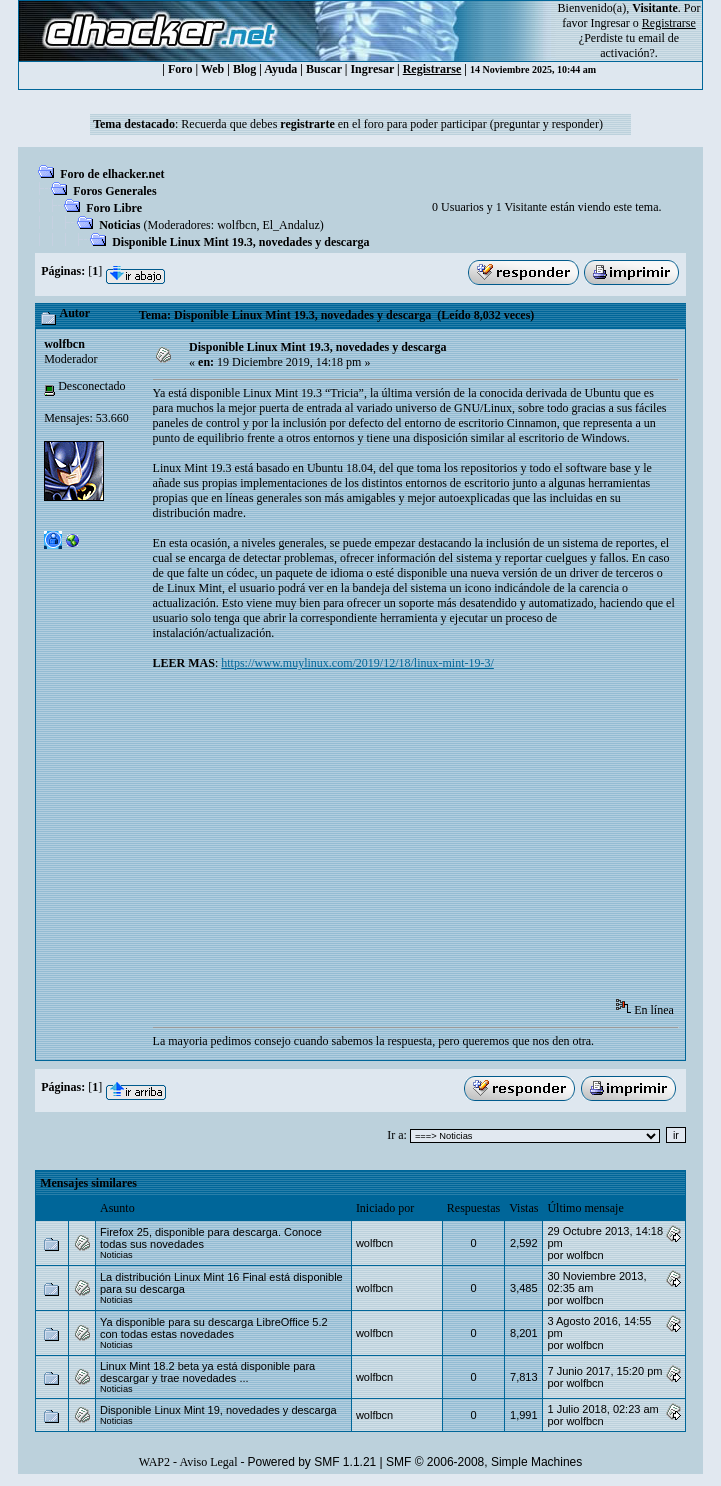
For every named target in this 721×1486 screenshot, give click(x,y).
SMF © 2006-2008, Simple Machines (484, 1462)
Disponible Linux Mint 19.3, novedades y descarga (240, 242)
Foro (180, 69)
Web (212, 69)
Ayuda (280, 69)
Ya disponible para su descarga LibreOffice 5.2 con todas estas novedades (214, 1328)
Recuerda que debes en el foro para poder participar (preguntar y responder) (392, 124)
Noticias (119, 225)
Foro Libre (114, 208)
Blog (244, 69)
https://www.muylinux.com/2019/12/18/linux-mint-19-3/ (357, 663)
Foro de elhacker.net (112, 174)
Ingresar (610, 23)
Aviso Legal (208, 1462)
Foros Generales (114, 191)
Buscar (324, 69)
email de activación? (639, 45)
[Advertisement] (437, 841)
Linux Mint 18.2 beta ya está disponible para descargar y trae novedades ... (207, 1372)
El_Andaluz (290, 225)
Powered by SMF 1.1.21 (312, 1462)
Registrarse (432, 69)
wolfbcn (236, 225)
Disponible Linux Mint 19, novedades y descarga (218, 1410)
